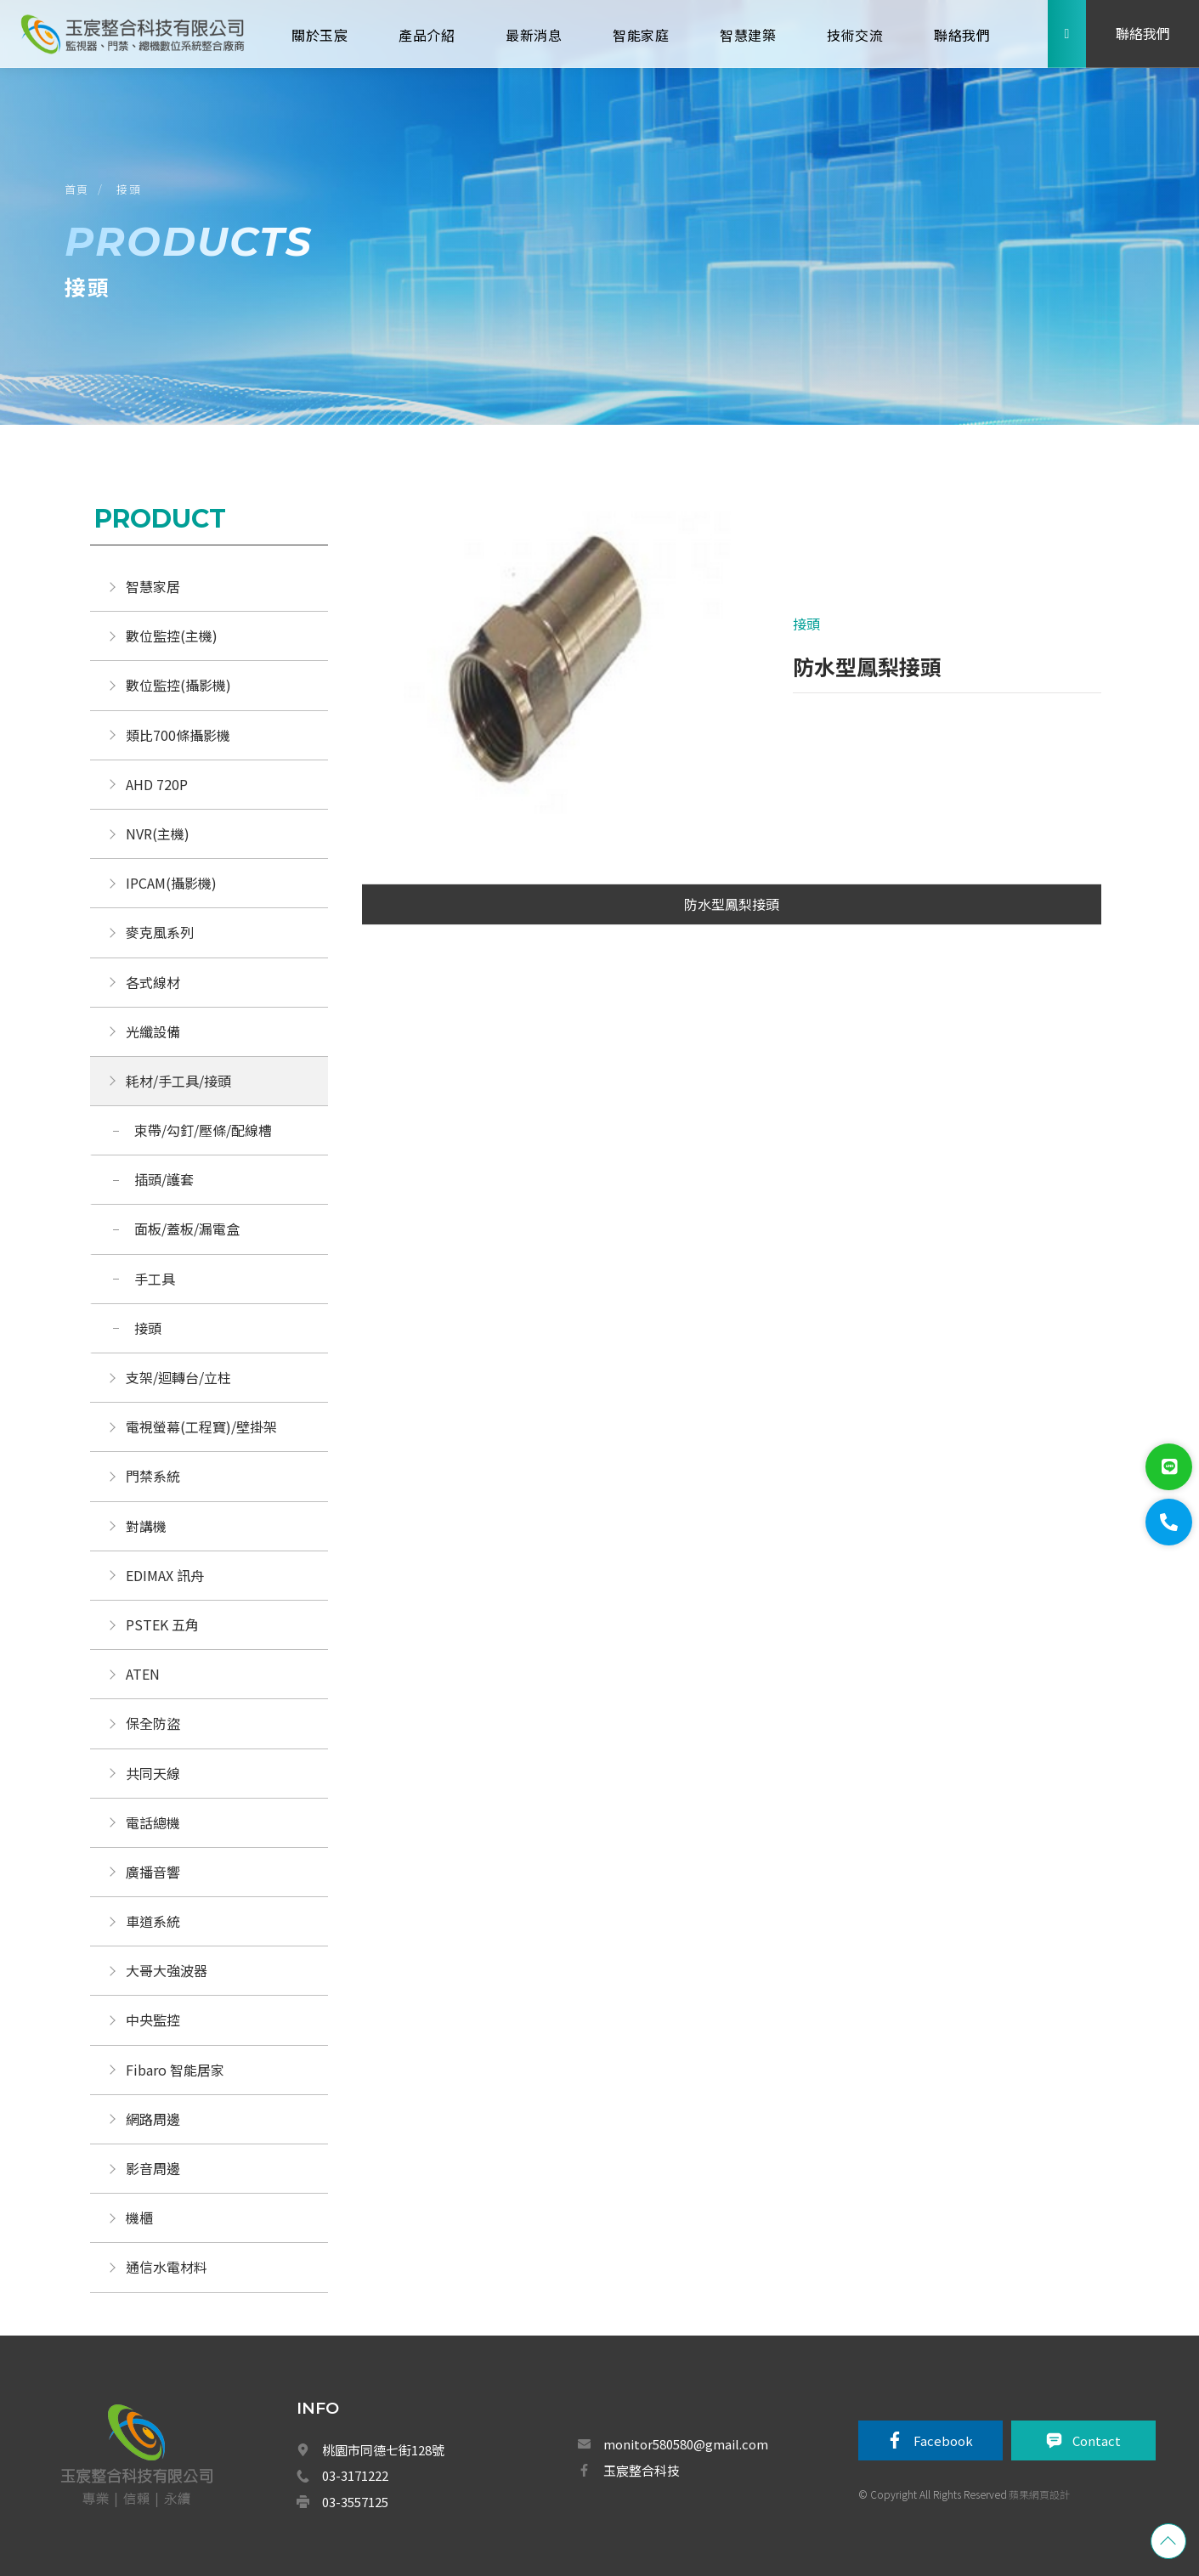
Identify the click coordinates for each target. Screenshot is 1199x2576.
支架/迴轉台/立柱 (178, 1377)
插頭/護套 (164, 1179)
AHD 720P (157, 784)
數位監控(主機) (172, 635)
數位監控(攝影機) (178, 685)
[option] (550, 671)
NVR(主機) (157, 833)
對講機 (146, 1526)
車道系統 (153, 1921)
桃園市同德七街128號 (383, 2450)
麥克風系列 (160, 932)
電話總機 (153, 1822)
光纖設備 (153, 1031)
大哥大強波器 (166, 1970)
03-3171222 (355, 2475)
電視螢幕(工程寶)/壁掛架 (201, 1426)
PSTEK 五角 (162, 1624)
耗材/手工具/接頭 (178, 1081)
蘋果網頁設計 (1039, 2494)
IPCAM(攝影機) (171, 883)
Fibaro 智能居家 (175, 2069)
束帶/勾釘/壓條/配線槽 (203, 1130)
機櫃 (139, 2217)
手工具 (154, 1278)
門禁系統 (153, 1476)
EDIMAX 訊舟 (165, 1575)
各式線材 (153, 982)
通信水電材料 (166, 2267)
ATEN (143, 1674)
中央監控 (155, 2019)
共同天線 (153, 1773)
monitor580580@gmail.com (685, 2444)
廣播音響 (153, 1871)
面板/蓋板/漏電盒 (187, 1228)
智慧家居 (153, 586)
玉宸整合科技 (641, 2470)
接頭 (128, 189)
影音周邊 (153, 2168)
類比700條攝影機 (178, 735)
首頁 (77, 189)
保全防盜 (153, 1723)
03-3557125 (355, 2502)
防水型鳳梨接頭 (731, 904)
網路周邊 (153, 2119)
